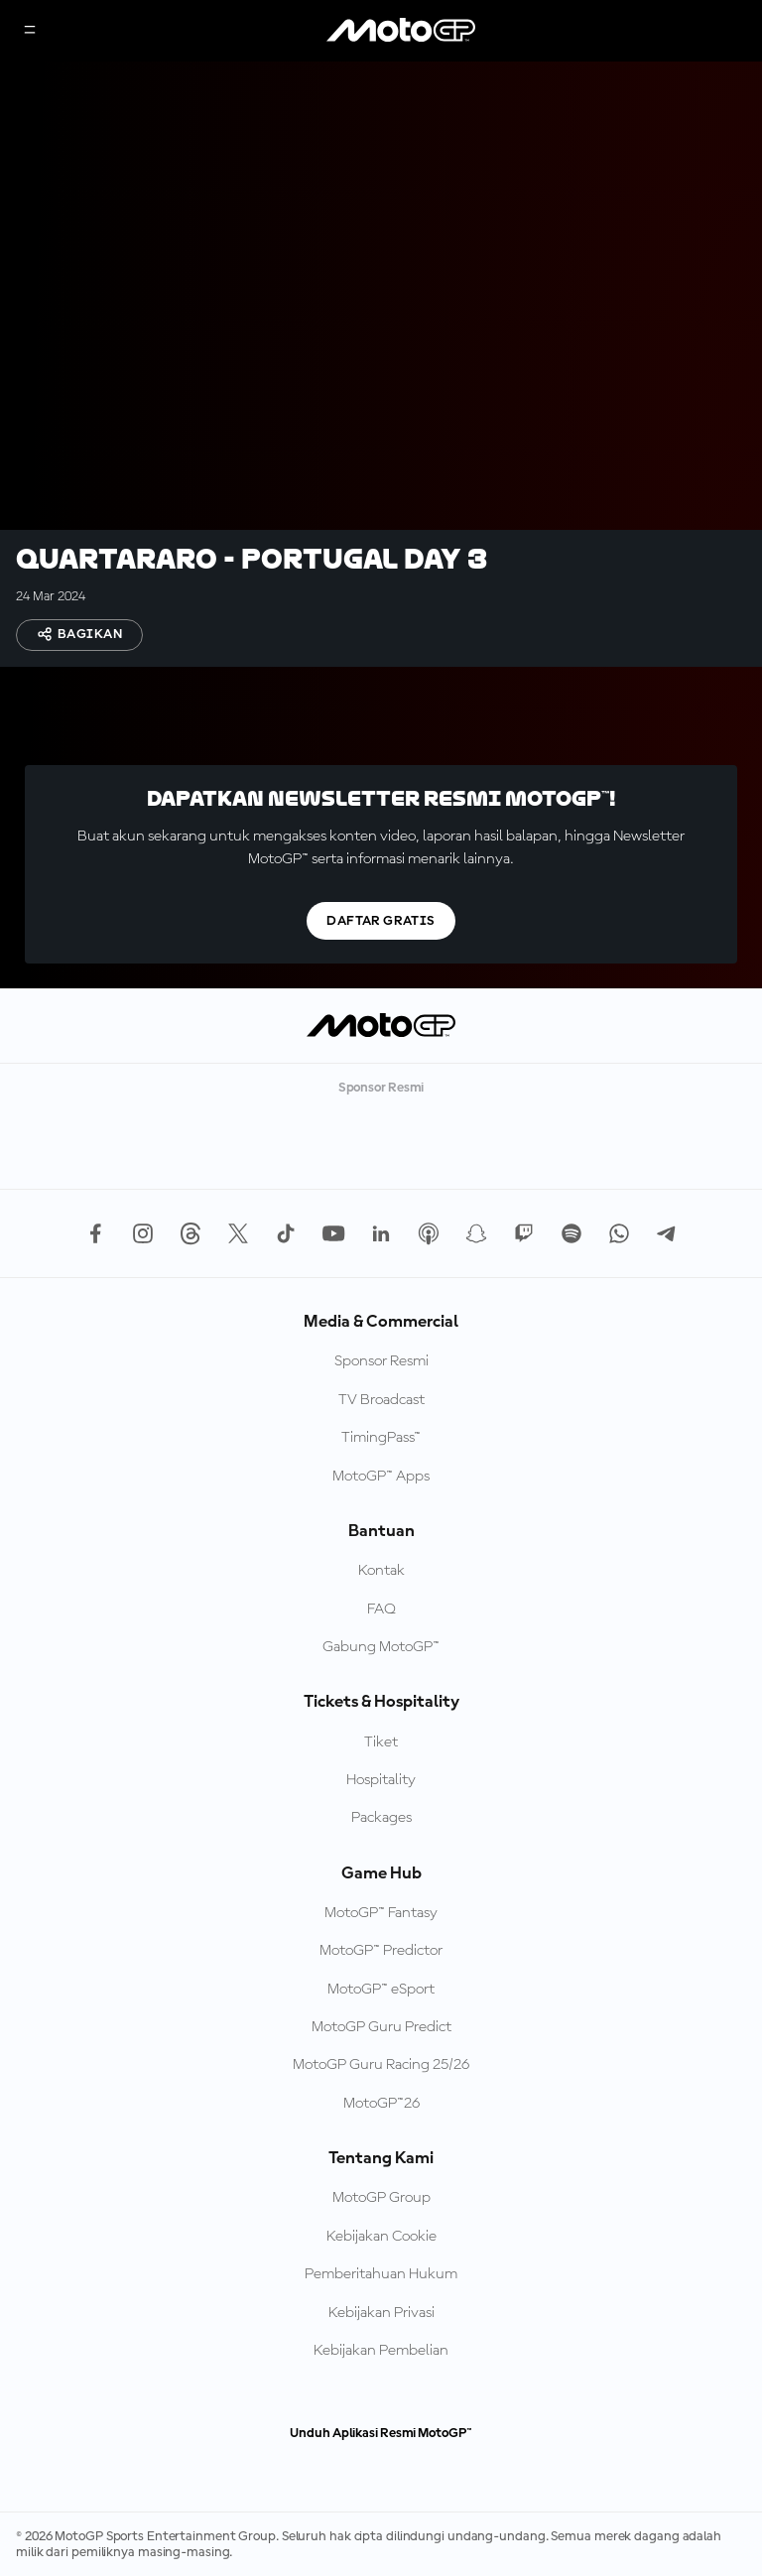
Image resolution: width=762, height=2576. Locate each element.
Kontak (381, 1571)
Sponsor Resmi (381, 1361)
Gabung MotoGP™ (381, 1647)
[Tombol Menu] (30, 31)
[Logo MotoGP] (400, 31)
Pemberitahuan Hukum (381, 2274)
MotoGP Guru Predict (381, 2027)
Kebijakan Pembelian (381, 2351)
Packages (381, 1818)
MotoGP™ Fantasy (381, 1913)
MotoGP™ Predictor (381, 1951)
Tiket (381, 1742)
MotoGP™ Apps (381, 1476)
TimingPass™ (381, 1438)
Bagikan (79, 634)
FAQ (381, 1609)
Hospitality (381, 1780)
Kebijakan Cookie (381, 2237)
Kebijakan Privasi (381, 2313)
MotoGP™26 (381, 2104)
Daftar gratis (380, 921)
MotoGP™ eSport (381, 1989)
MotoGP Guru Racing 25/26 (381, 2065)
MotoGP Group (381, 2198)
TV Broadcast (381, 1400)
